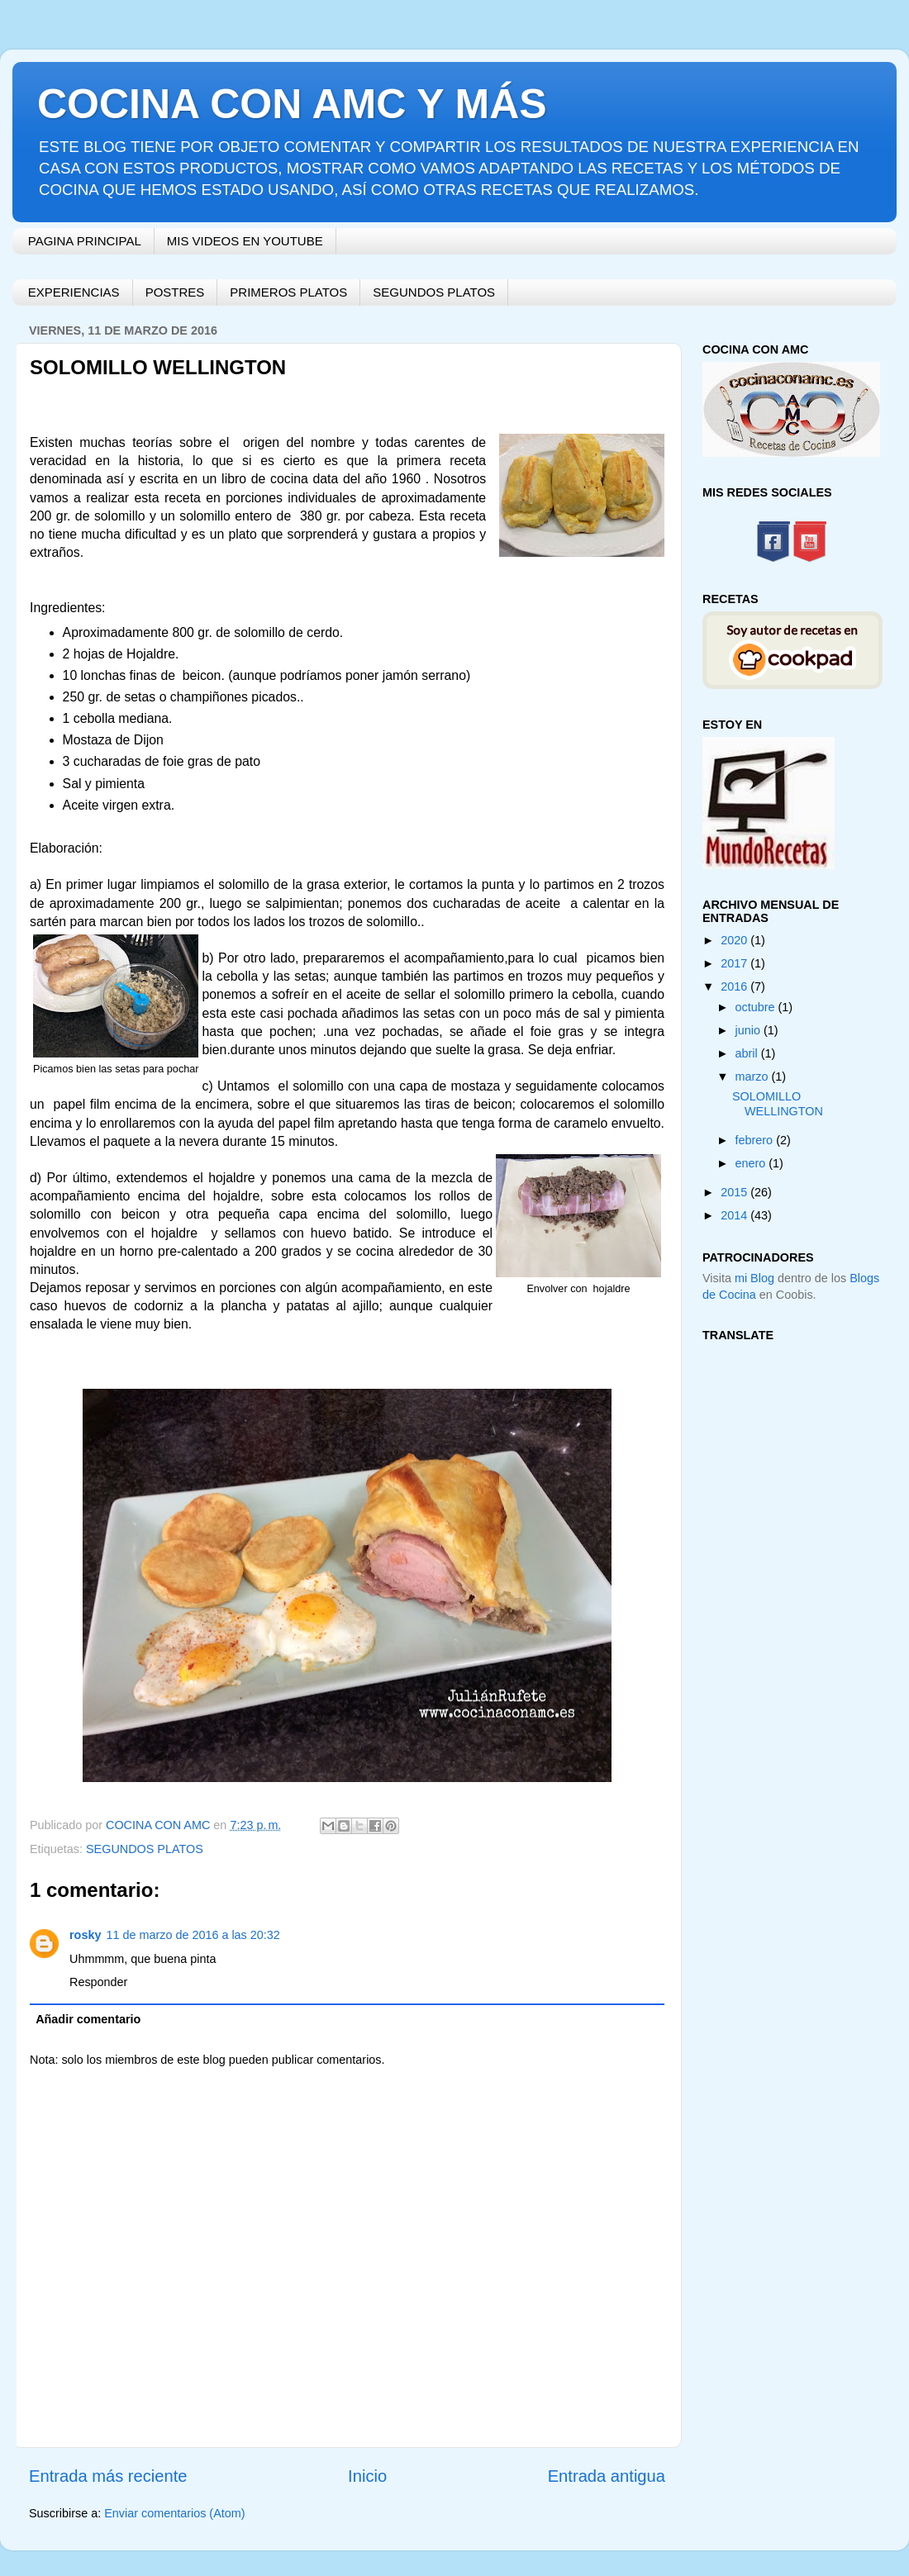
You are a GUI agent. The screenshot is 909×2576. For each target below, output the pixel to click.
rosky (85, 1935)
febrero (756, 1140)
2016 (735, 986)
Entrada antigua (606, 2476)
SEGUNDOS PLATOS (434, 292)
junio (749, 1030)
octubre (756, 1007)
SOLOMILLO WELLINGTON (777, 1103)
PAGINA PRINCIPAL (84, 241)
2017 (735, 963)
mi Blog (754, 1278)
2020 (735, 940)
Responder (98, 1982)
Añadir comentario (88, 2019)
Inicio (367, 2476)
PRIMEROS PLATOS (288, 292)
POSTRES (175, 292)
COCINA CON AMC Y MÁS (292, 104)
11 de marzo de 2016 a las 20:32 (192, 1935)
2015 (735, 1192)
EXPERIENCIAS (74, 292)
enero (752, 1163)
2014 (735, 1215)
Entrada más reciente (108, 2476)
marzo (753, 1076)
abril (748, 1053)
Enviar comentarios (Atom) (174, 2513)
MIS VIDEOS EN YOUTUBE (245, 241)
